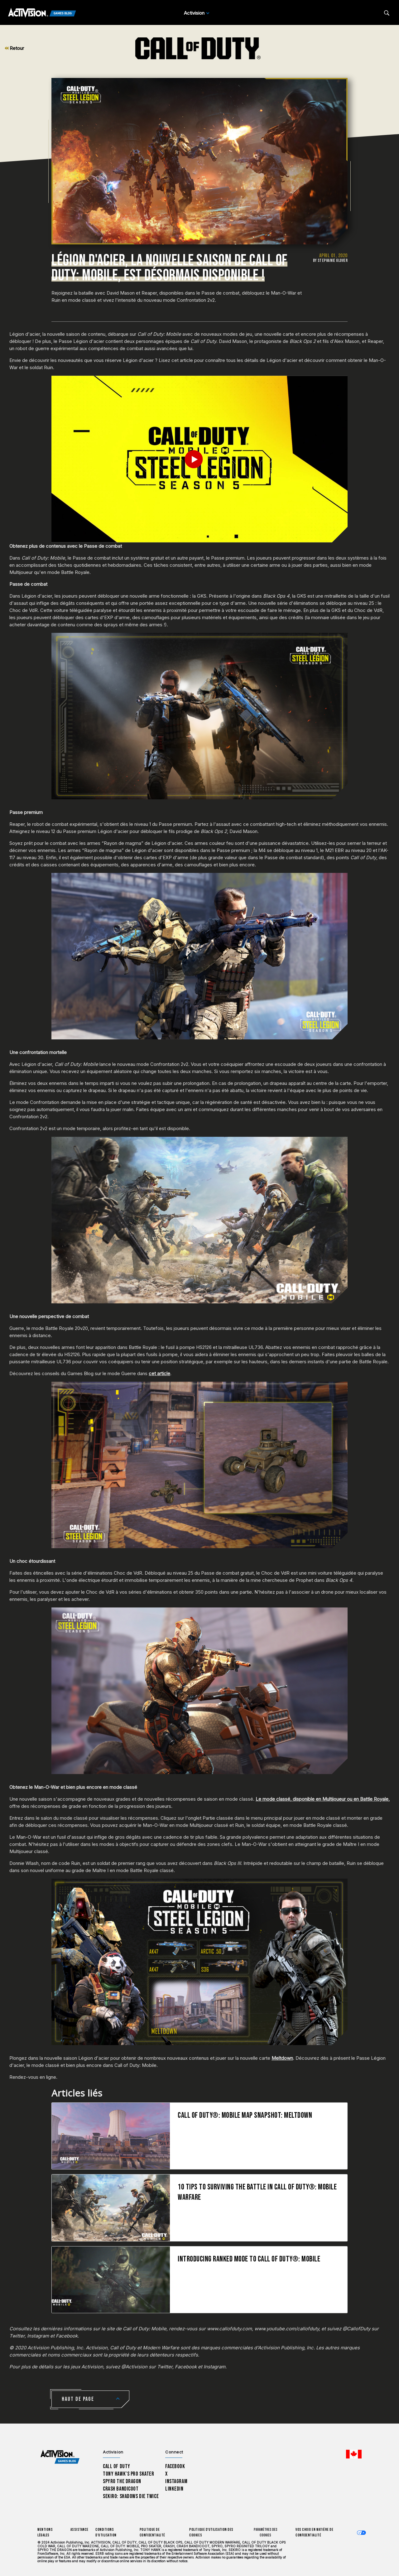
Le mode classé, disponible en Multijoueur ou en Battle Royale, (323, 1799)
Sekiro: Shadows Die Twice (131, 2496)
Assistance (79, 2529)
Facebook (175, 2466)
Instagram (176, 2481)
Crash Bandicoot (120, 2489)
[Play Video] (199, 459)
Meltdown (282, 2058)
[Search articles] (387, 13)
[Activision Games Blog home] (60, 2457)
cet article (159, 1373)
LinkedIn (174, 2489)
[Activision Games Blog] (42, 13)
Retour (14, 48)
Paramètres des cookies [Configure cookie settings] (265, 2532)
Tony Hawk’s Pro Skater (128, 2474)
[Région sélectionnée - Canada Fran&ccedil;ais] (354, 2454)
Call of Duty (116, 2466)
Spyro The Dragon (122, 2481)
